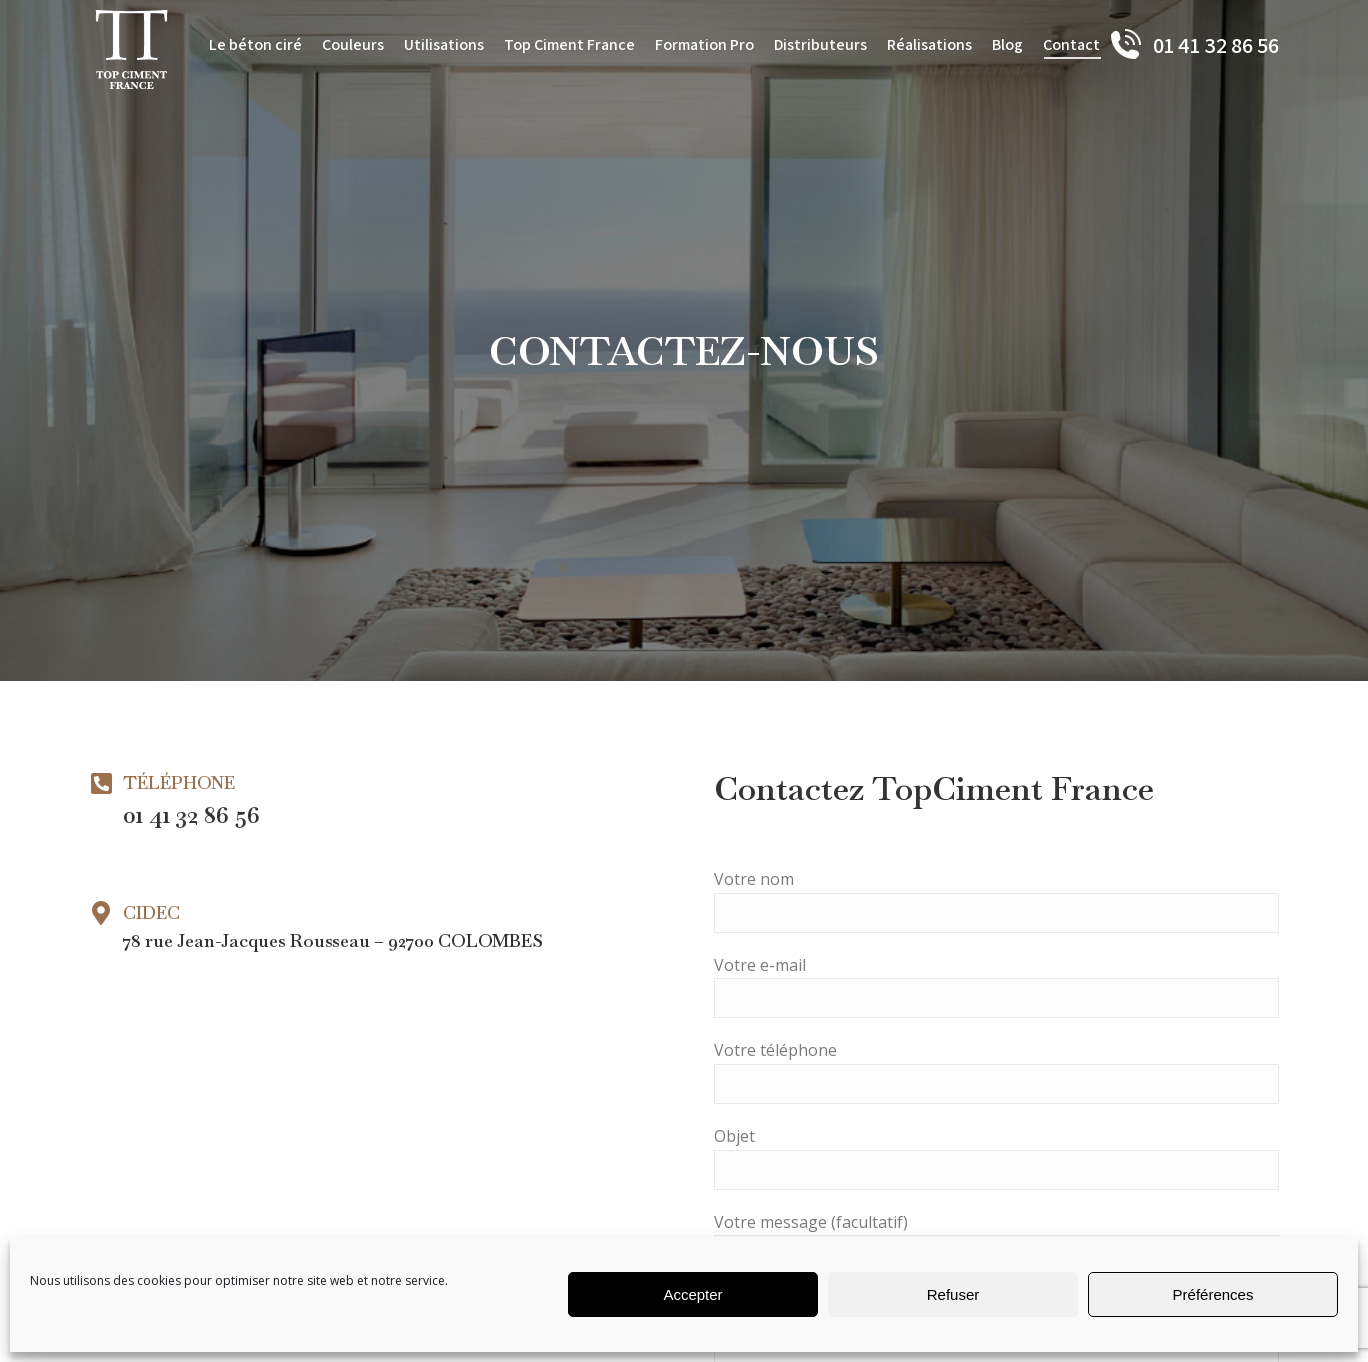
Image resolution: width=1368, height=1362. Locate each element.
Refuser (953, 1294)
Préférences (1213, 1294)
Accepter (692, 1294)
